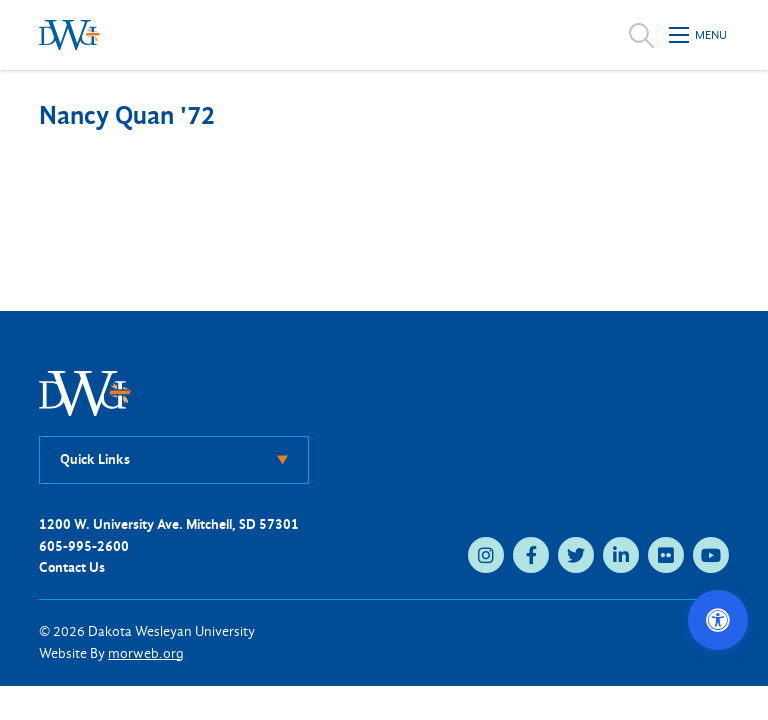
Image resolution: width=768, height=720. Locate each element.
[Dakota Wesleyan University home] (69, 35)
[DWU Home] (85, 392)
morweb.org (146, 653)
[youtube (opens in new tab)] (711, 555)
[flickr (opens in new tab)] (666, 555)
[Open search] (641, 35)
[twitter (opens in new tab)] (576, 555)
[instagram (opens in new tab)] (486, 555)
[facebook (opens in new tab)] (531, 555)
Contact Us (72, 567)
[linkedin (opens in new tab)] (621, 555)
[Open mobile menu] (699, 35)
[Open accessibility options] (718, 620)
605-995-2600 (84, 546)
